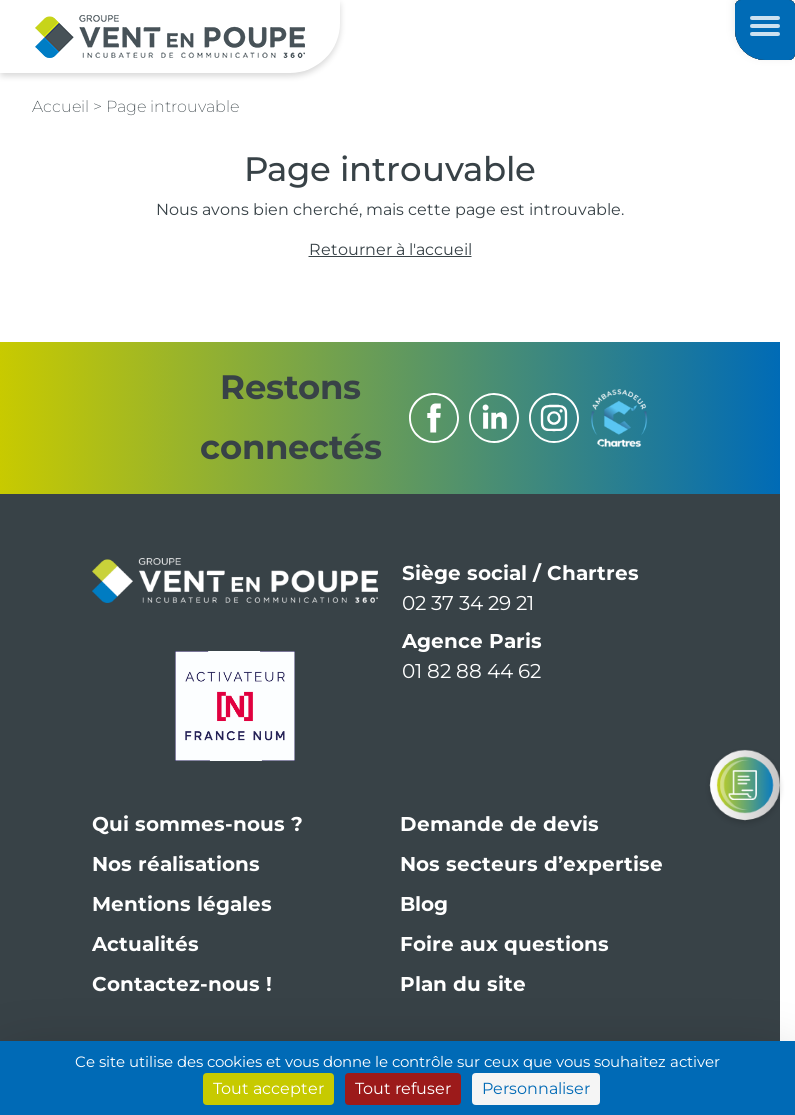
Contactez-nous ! (182, 984)
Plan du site (463, 984)
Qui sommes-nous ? (197, 824)
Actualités (145, 944)
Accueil (60, 106)
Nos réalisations (176, 864)
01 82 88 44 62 (471, 671)
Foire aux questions (504, 944)
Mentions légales (182, 904)
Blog (424, 904)
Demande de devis (499, 824)
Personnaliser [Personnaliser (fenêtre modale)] (536, 1088)
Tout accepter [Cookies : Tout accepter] (268, 1088)
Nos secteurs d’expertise (531, 864)
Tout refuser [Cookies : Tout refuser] (403, 1088)
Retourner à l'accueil (390, 249)
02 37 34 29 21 (468, 603)
